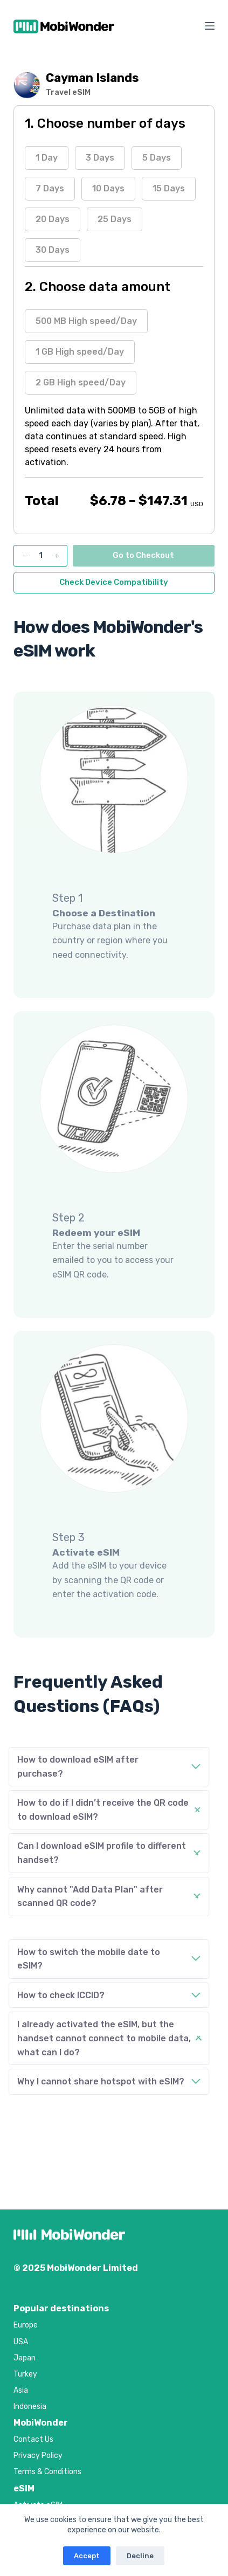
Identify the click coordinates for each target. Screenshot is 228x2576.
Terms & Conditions (47, 2471)
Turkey (25, 2374)
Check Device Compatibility (113, 582)
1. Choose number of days (105, 123)
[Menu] (210, 26)
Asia (20, 2390)
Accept (87, 2556)
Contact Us (33, 2439)
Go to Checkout (143, 555)
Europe (25, 2325)
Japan (24, 2358)
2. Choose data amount (97, 287)
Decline (140, 2556)
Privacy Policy (38, 2455)
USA (20, 2341)
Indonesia (29, 2406)
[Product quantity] (40, 556)
